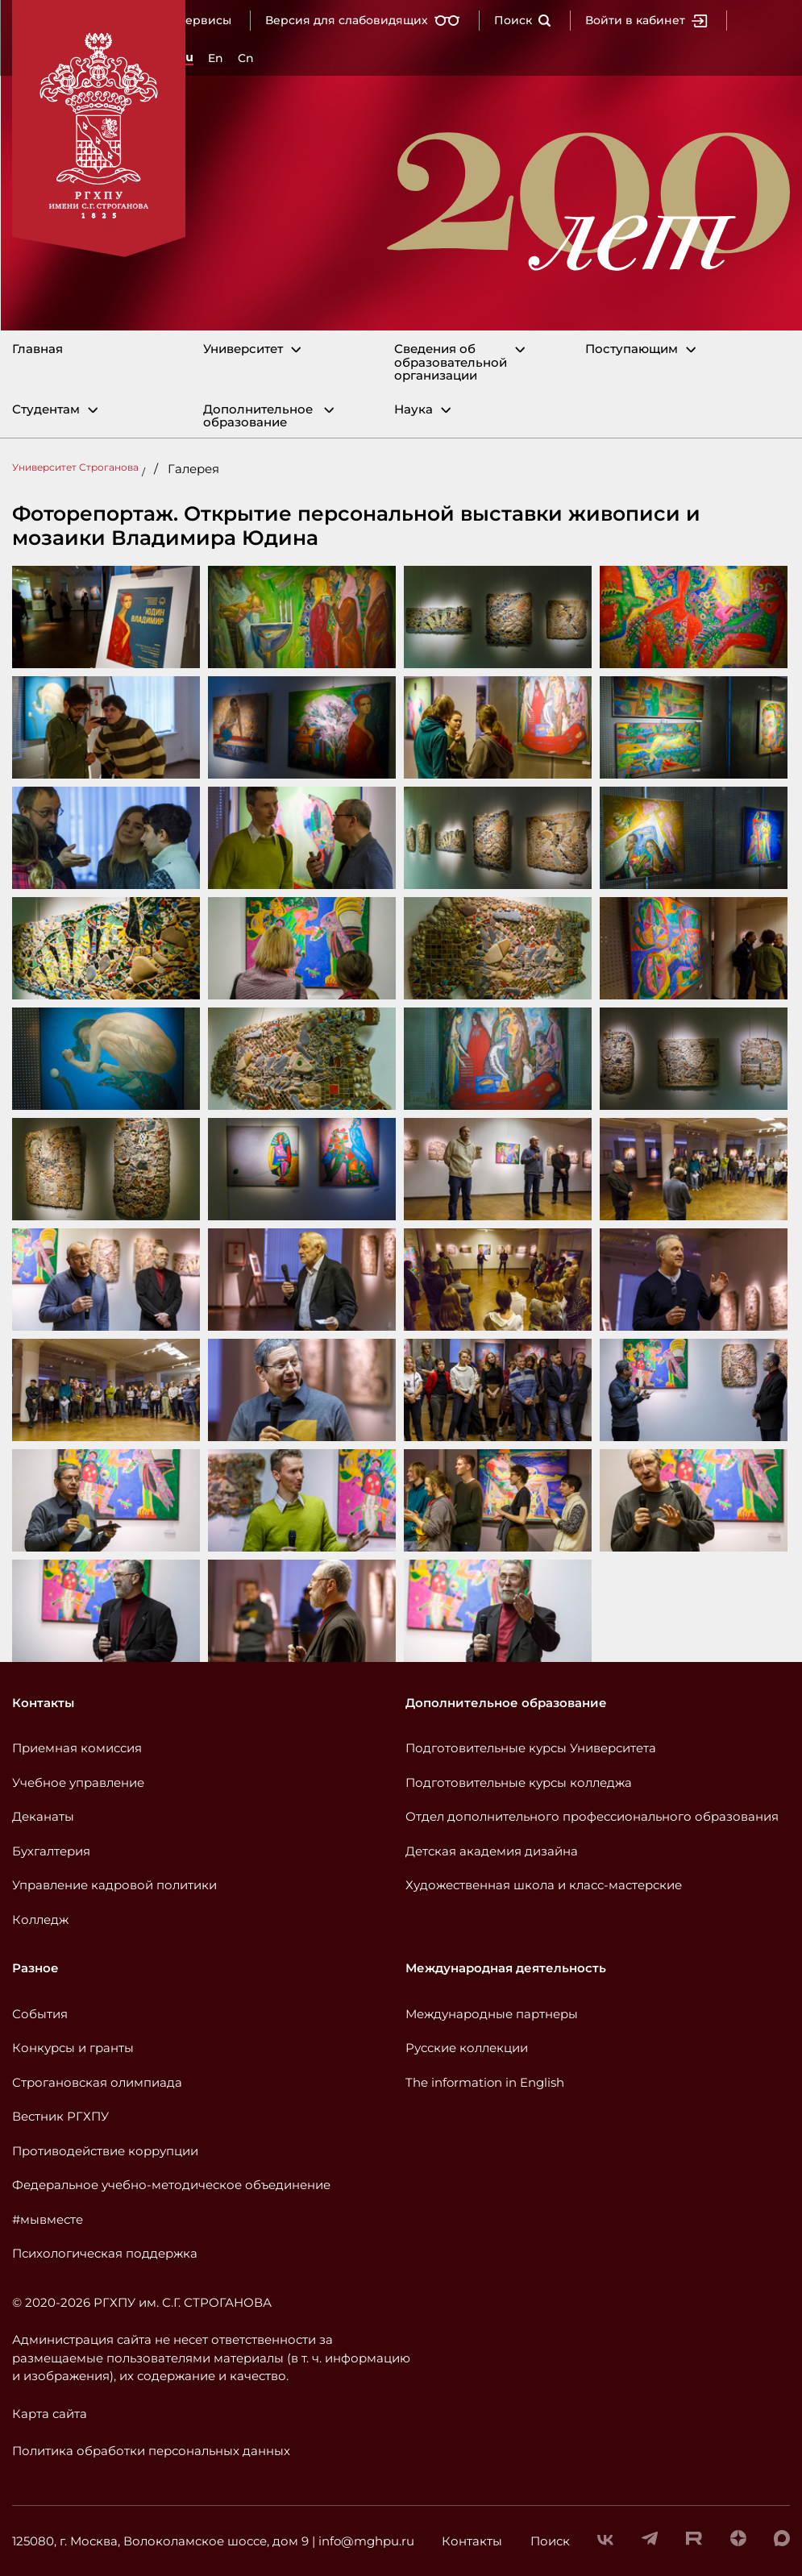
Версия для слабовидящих (362, 20)
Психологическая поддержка (104, 2253)
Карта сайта (49, 2413)
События (40, 2013)
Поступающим (631, 349)
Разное (35, 1968)
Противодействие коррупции (105, 2150)
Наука (413, 410)
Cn (246, 58)
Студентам (46, 410)
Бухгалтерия (51, 1851)
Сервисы (204, 20)
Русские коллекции (466, 2047)
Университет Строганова (75, 467)
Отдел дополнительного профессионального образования (592, 1816)
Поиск (522, 20)
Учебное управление (78, 1782)
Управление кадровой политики (114, 1885)
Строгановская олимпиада (97, 2082)
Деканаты (43, 1816)
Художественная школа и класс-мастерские (543, 1885)
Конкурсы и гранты (73, 2047)
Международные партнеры (491, 2013)
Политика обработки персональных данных (151, 2450)
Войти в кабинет (646, 20)
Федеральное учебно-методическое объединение (171, 2184)
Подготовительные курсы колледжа (518, 1782)
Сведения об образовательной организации (450, 363)
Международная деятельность (505, 1968)
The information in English (484, 2082)
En (215, 58)
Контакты (43, 1702)
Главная (37, 349)
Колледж (40, 1919)
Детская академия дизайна (491, 1851)
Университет (243, 349)
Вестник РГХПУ (60, 2116)
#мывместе (47, 2219)
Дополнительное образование (258, 416)
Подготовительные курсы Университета (530, 1747)
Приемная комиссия (77, 1747)
